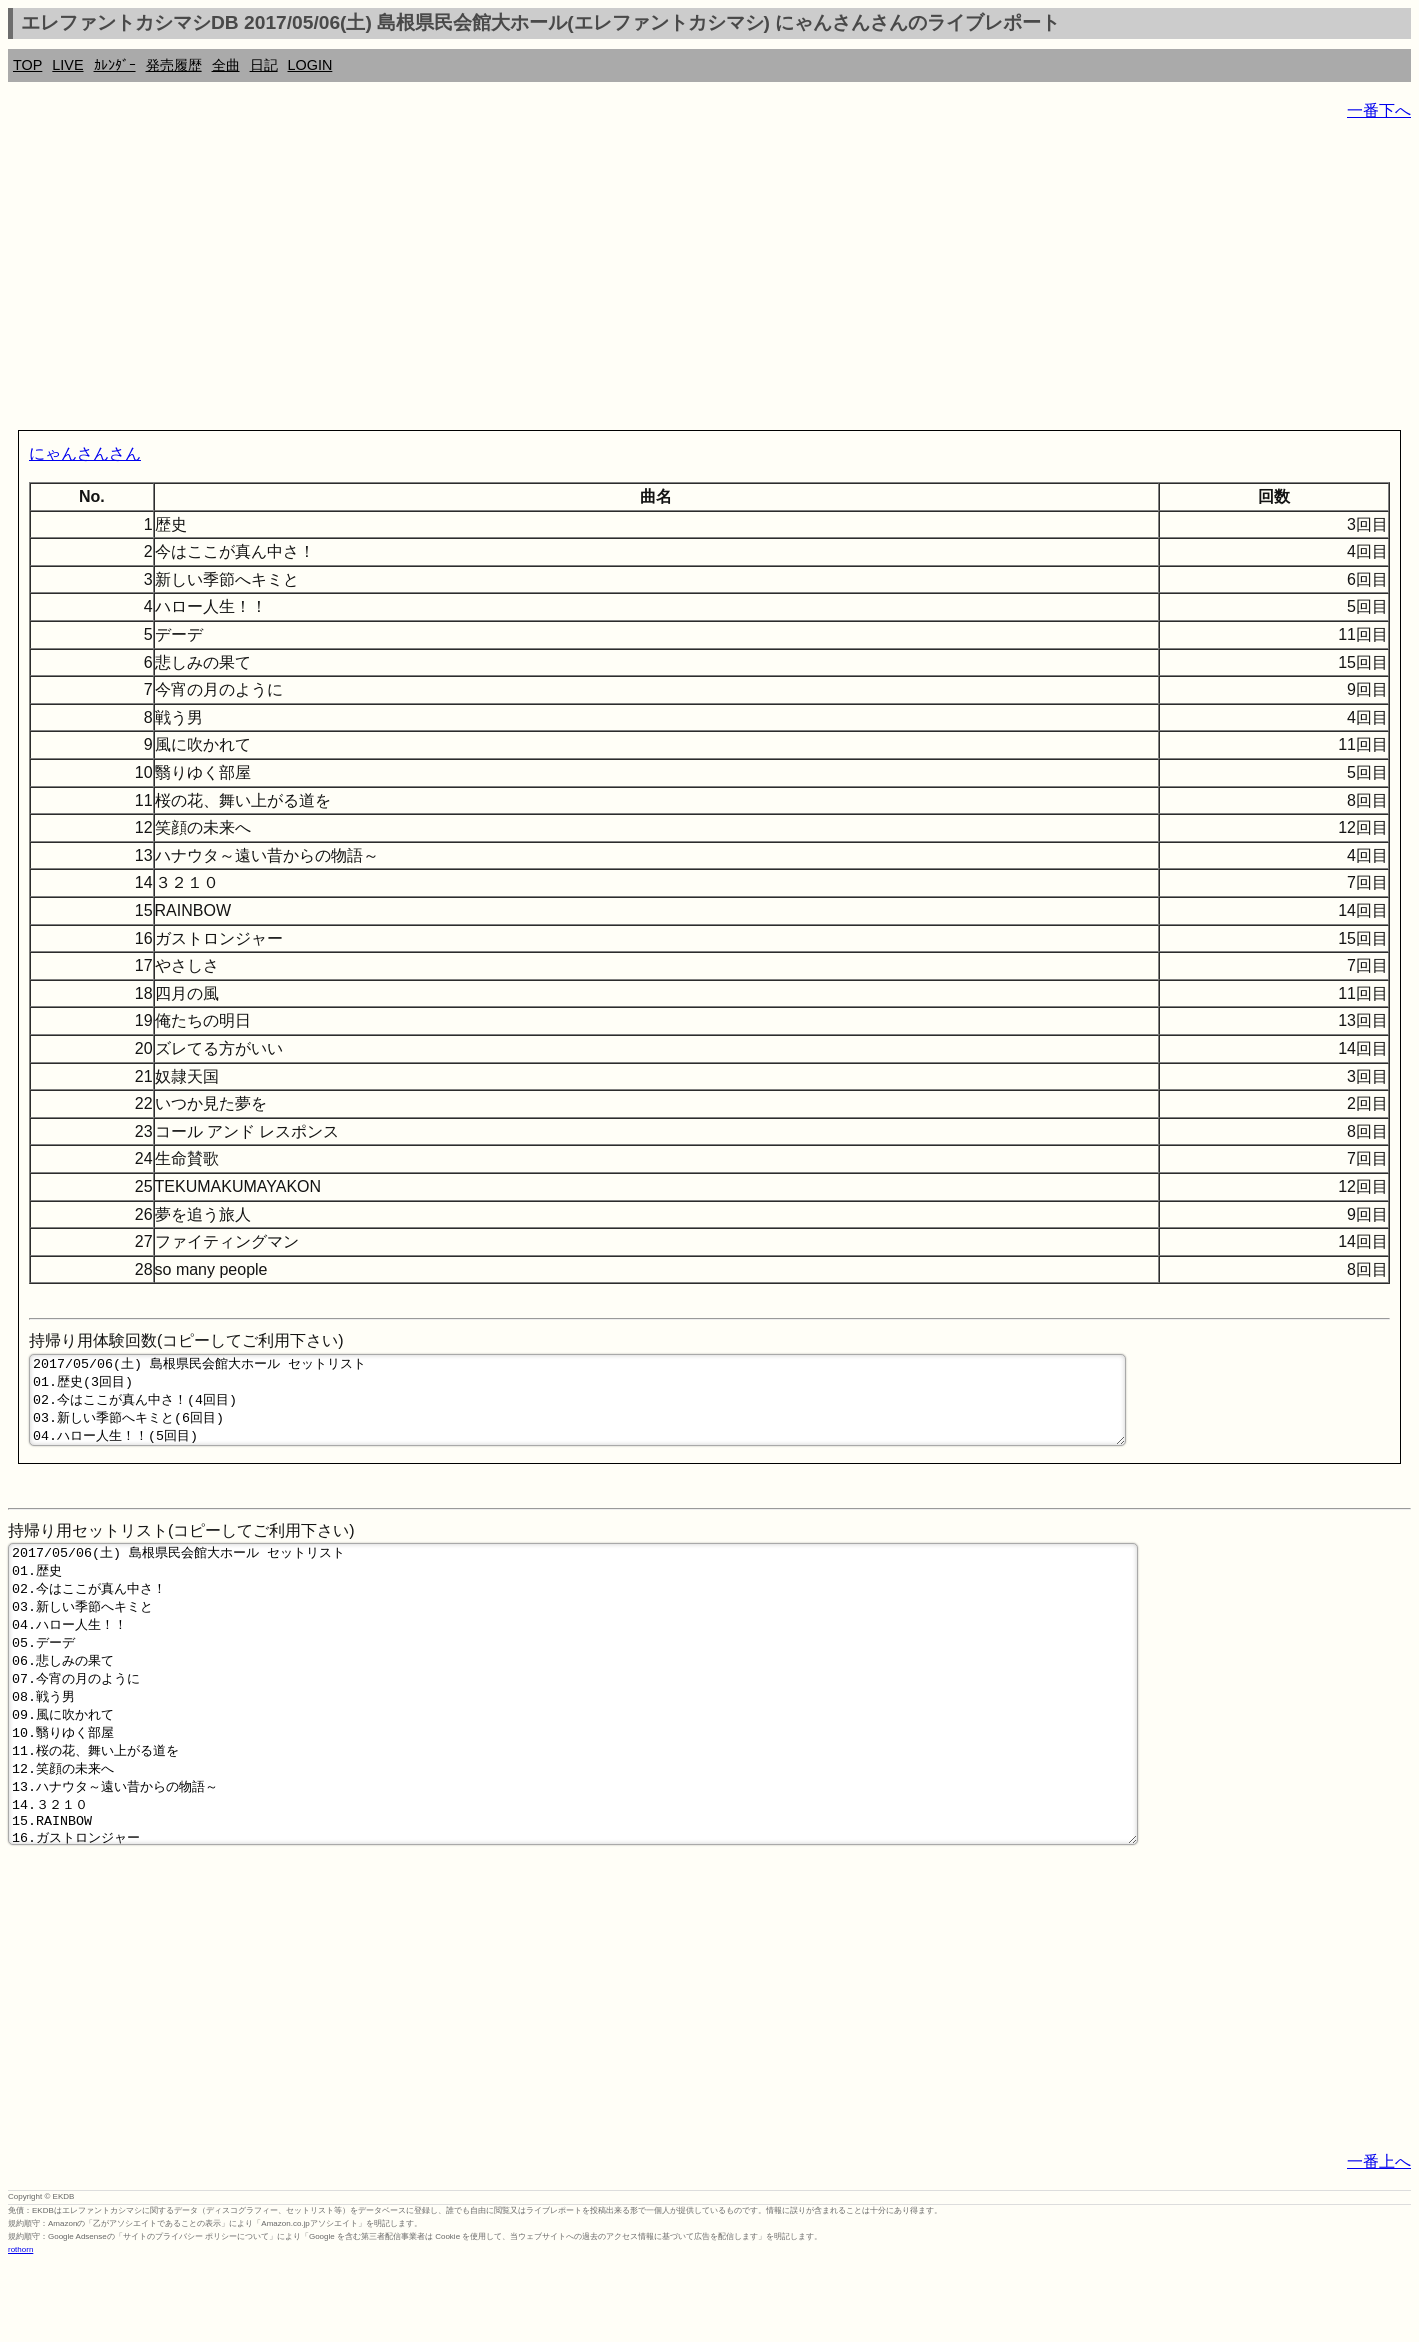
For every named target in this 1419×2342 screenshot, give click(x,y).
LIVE (67, 65)
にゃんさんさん (85, 453)
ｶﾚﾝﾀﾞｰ (115, 65)
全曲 (226, 65)
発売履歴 (174, 65)
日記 (264, 65)
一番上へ (1379, 2239)
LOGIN (310, 65)
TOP (27, 65)
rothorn (20, 2327)
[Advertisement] (608, 280)
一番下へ (1379, 110)
